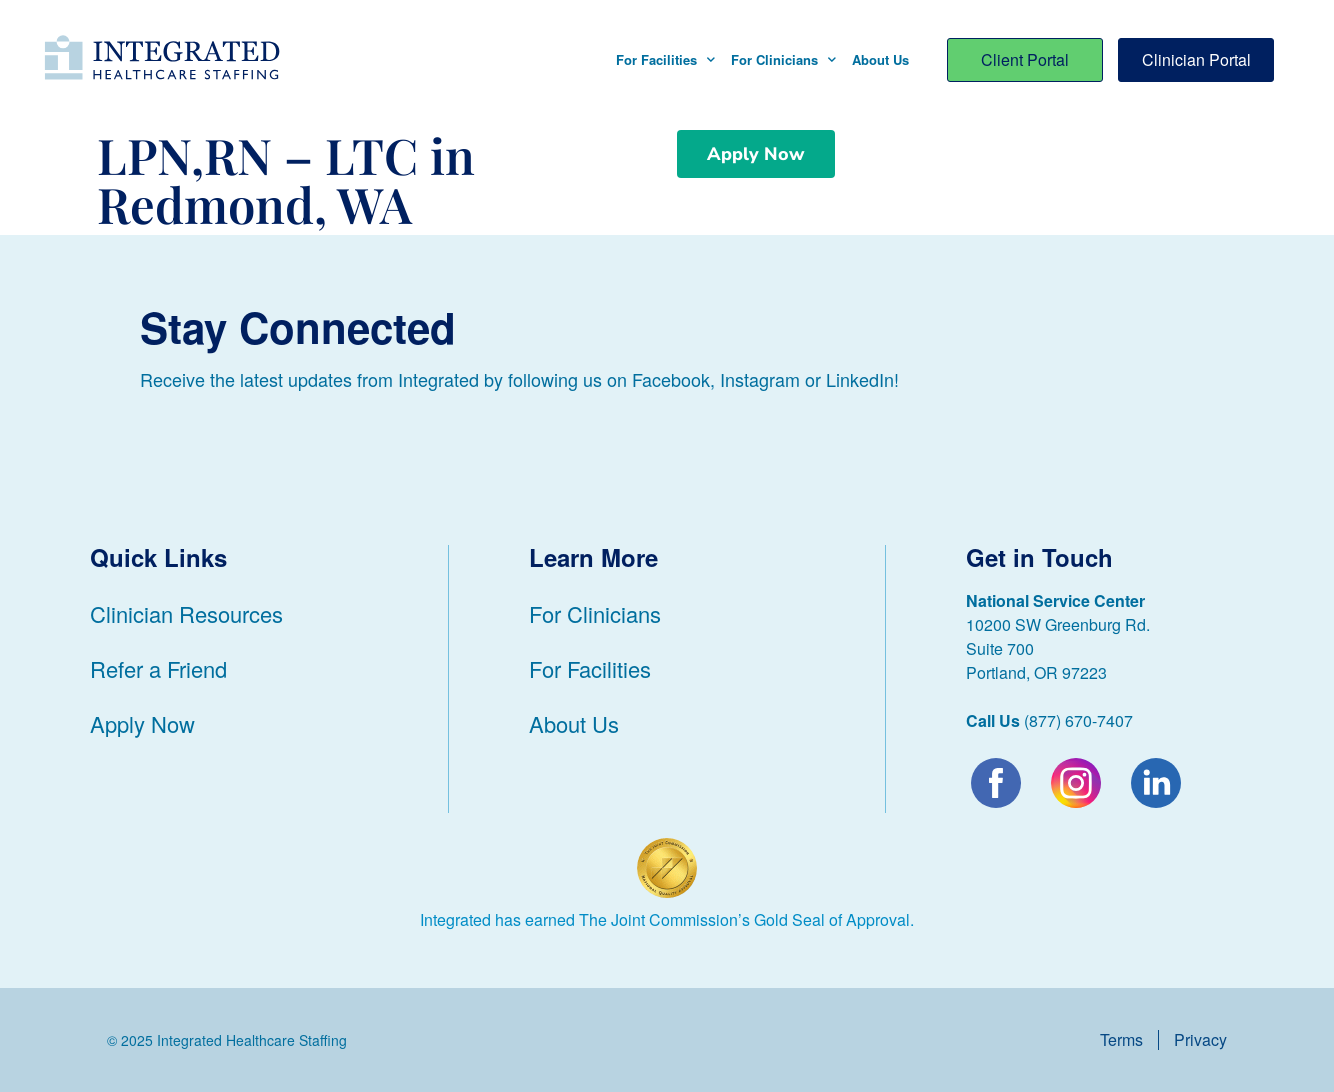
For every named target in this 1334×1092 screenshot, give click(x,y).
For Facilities (665, 59)
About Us (880, 59)
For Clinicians (783, 59)
